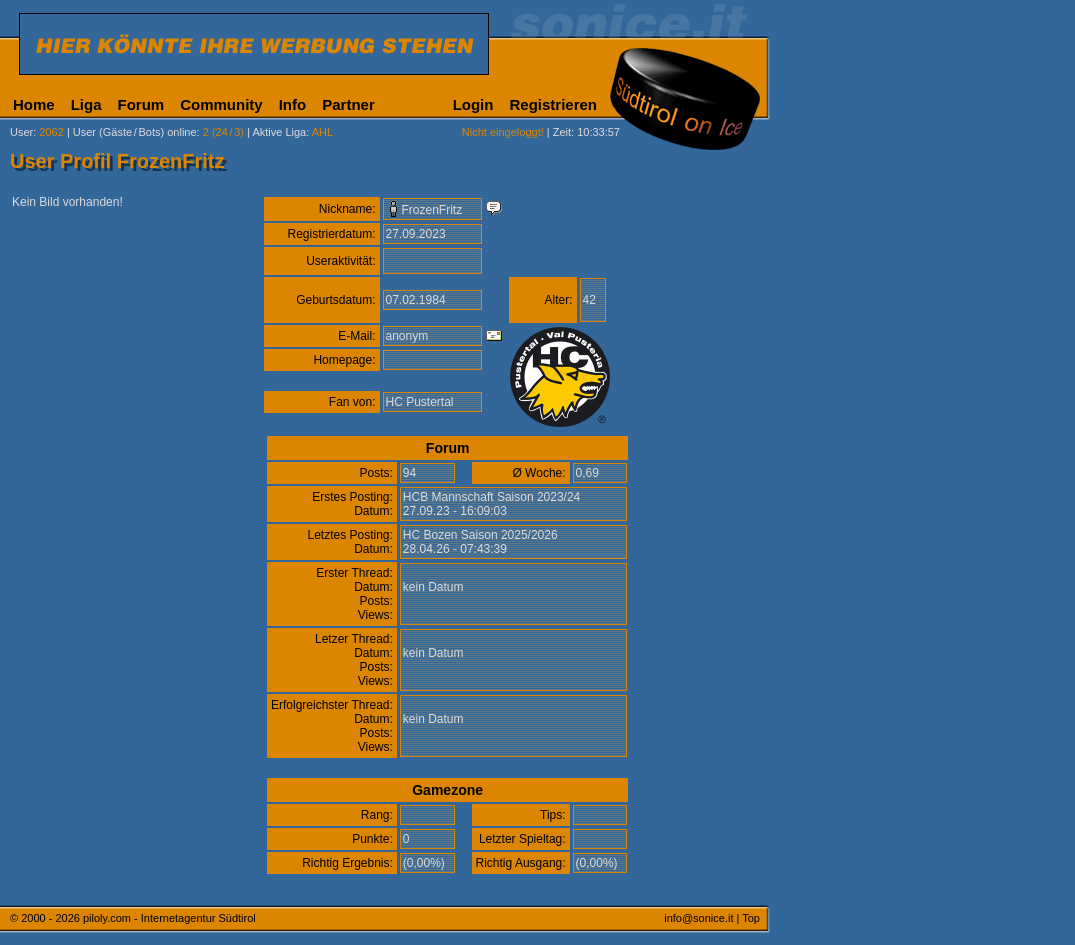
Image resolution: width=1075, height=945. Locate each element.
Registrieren (553, 104)
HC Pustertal (420, 402)
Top (751, 918)
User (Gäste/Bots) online (135, 132)
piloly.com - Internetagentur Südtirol (169, 918)
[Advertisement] (865, 498)
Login (473, 104)
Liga (86, 104)
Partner (348, 104)
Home (34, 104)
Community (221, 104)
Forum (141, 104)
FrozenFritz (432, 210)
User (21, 132)
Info (293, 104)
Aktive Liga (279, 132)
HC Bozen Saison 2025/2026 (480, 535)
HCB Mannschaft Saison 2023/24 (491, 497)
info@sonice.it (698, 918)
